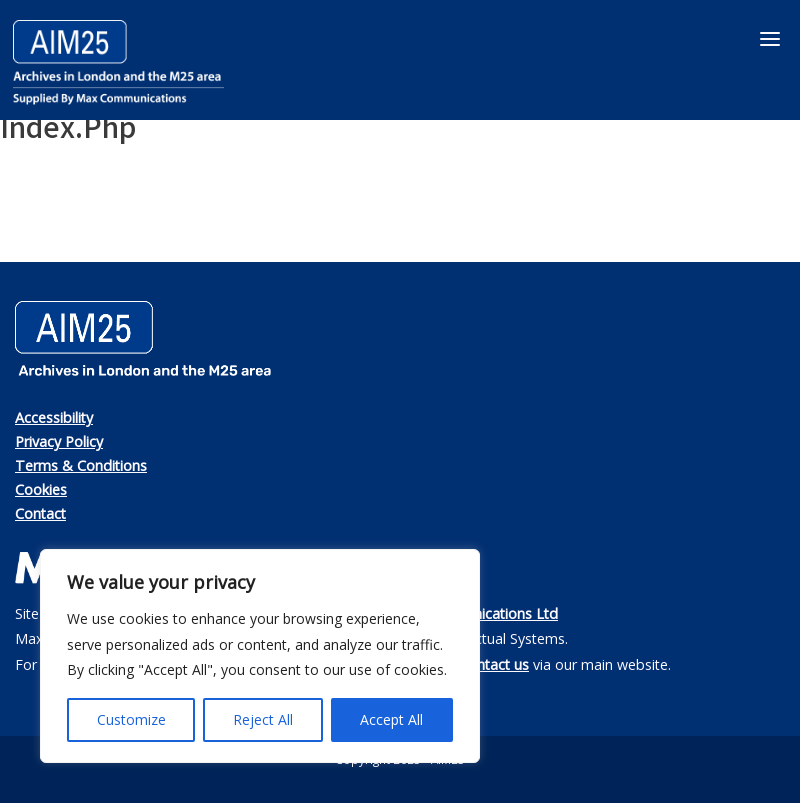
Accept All (391, 719)
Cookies (41, 489)
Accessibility (54, 417)
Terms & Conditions (81, 465)
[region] (260, 656)
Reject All (263, 719)
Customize (131, 719)
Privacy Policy (59, 441)
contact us (495, 664)
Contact (40, 513)
